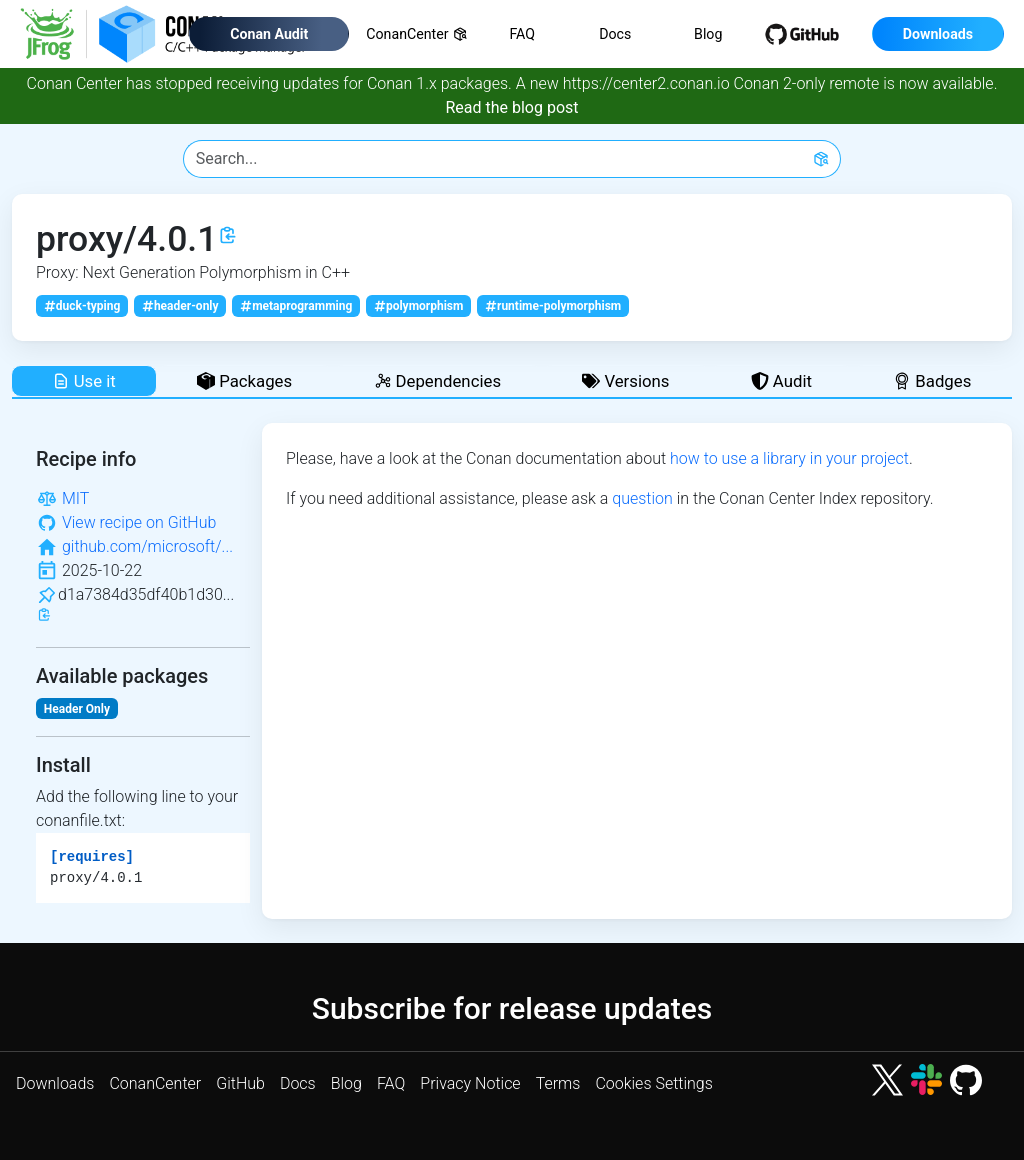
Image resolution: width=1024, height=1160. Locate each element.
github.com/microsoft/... (147, 546)
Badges (932, 381)
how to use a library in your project (789, 458)
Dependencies (438, 381)
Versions (625, 381)
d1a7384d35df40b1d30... (146, 594)
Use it (84, 381)
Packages (244, 381)
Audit (781, 381)
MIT (75, 498)
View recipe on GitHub (139, 522)
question (642, 498)
